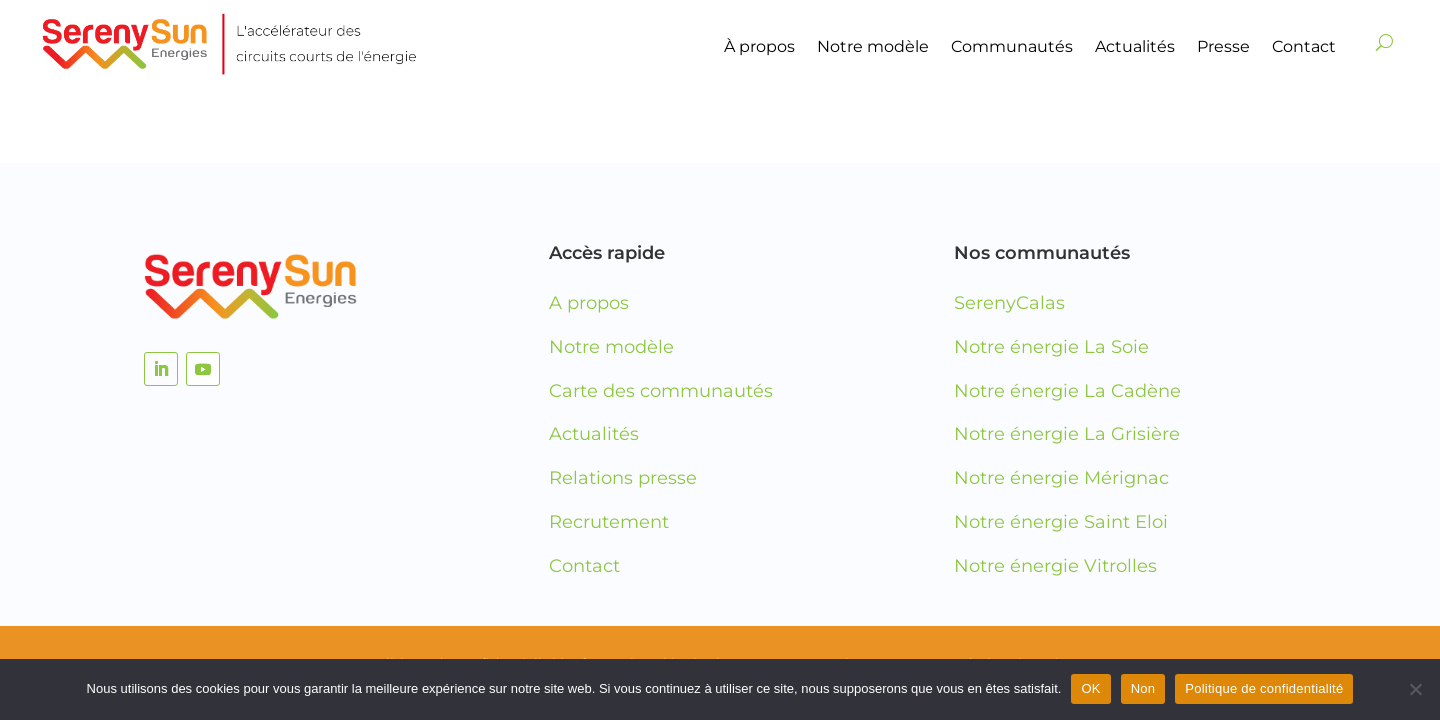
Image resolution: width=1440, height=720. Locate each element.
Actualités (1135, 46)
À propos (759, 46)
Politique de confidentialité (1264, 688)
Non (1143, 688)
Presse (1223, 46)
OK (1090, 688)
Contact (1304, 46)
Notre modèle (873, 46)
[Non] (1415, 689)
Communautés (1012, 46)
